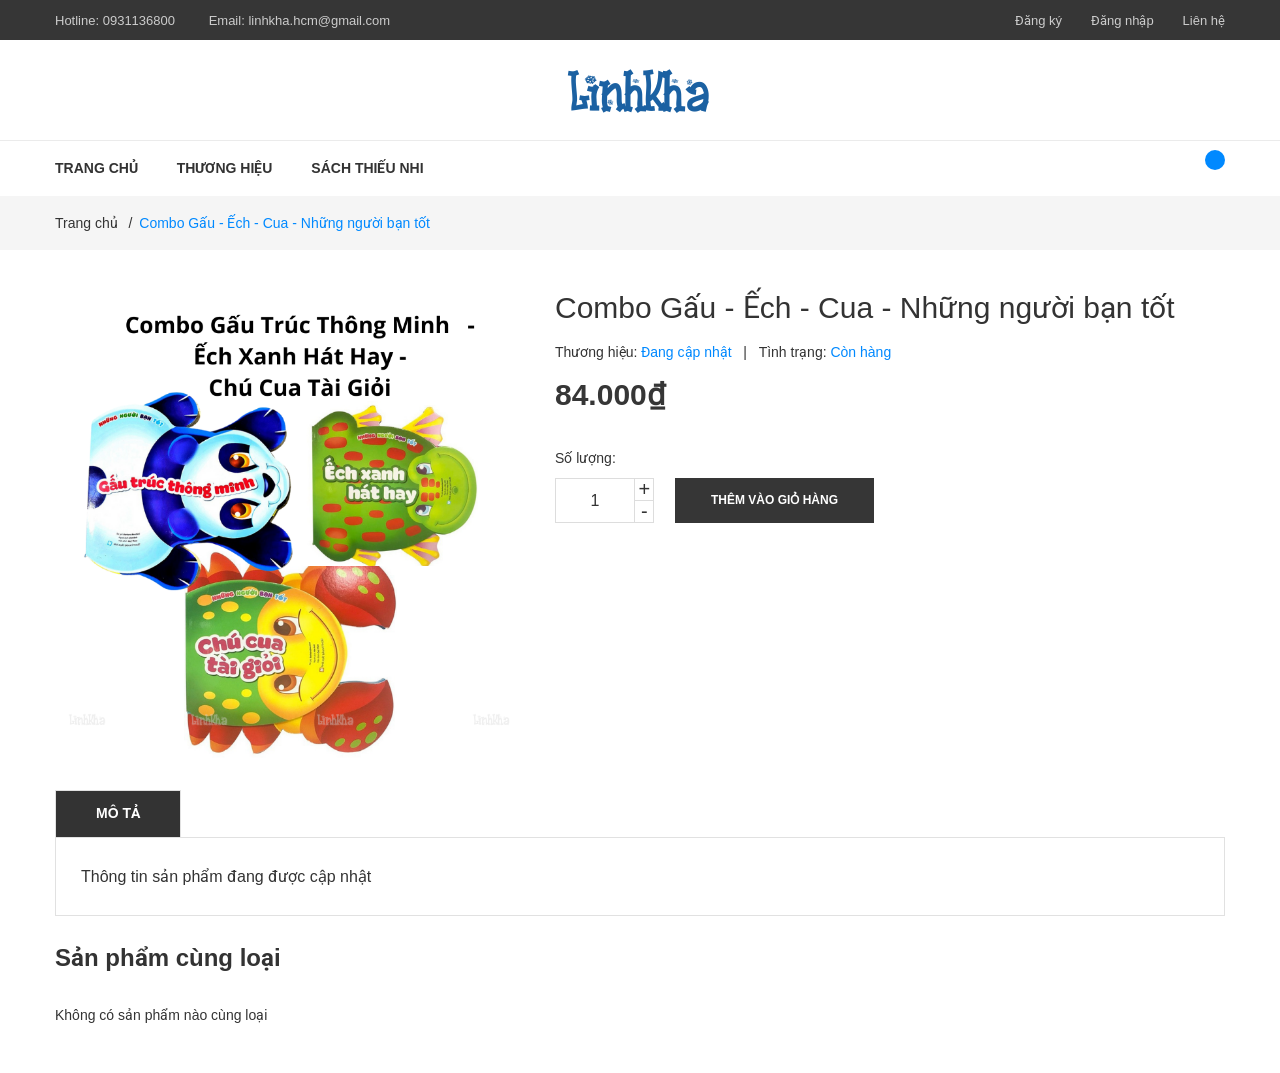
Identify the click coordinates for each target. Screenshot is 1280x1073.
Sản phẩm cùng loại (168, 957)
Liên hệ (1204, 20)
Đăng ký (1038, 20)
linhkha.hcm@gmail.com (319, 20)
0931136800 (139, 20)
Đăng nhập (1122, 20)
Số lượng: (585, 458)
